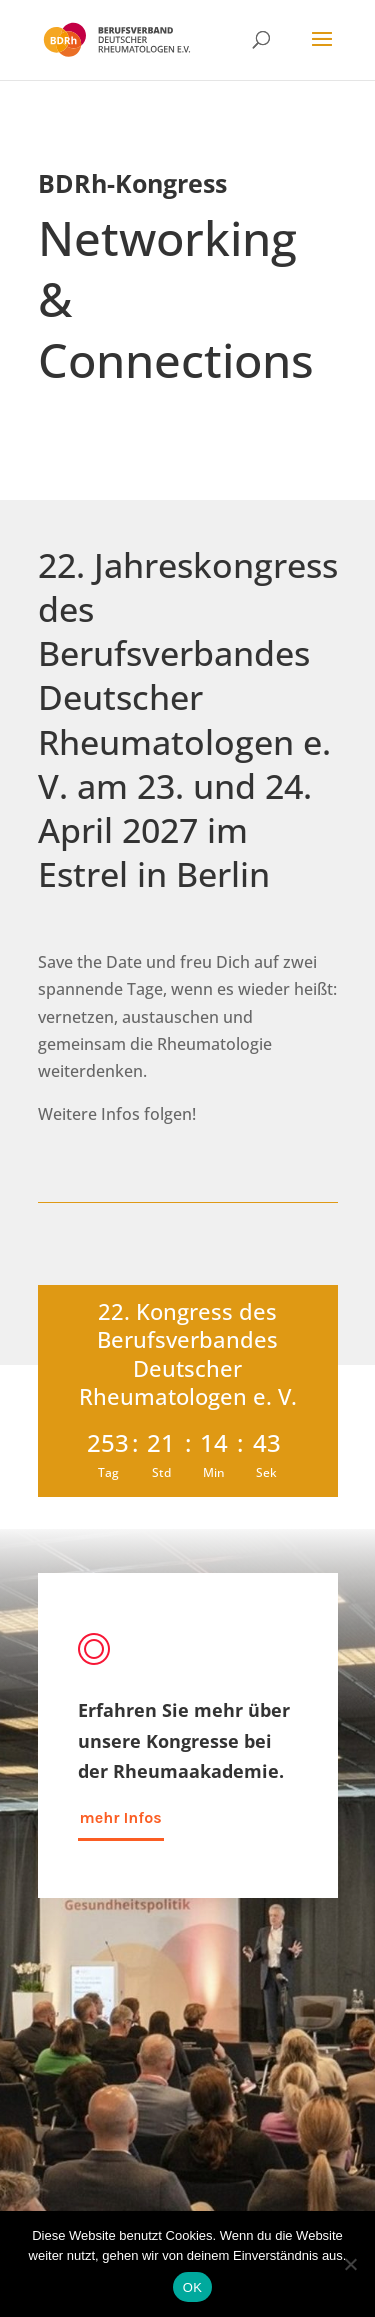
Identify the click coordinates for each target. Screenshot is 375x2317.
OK (192, 2287)
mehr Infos (121, 1817)
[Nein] (350, 2264)
